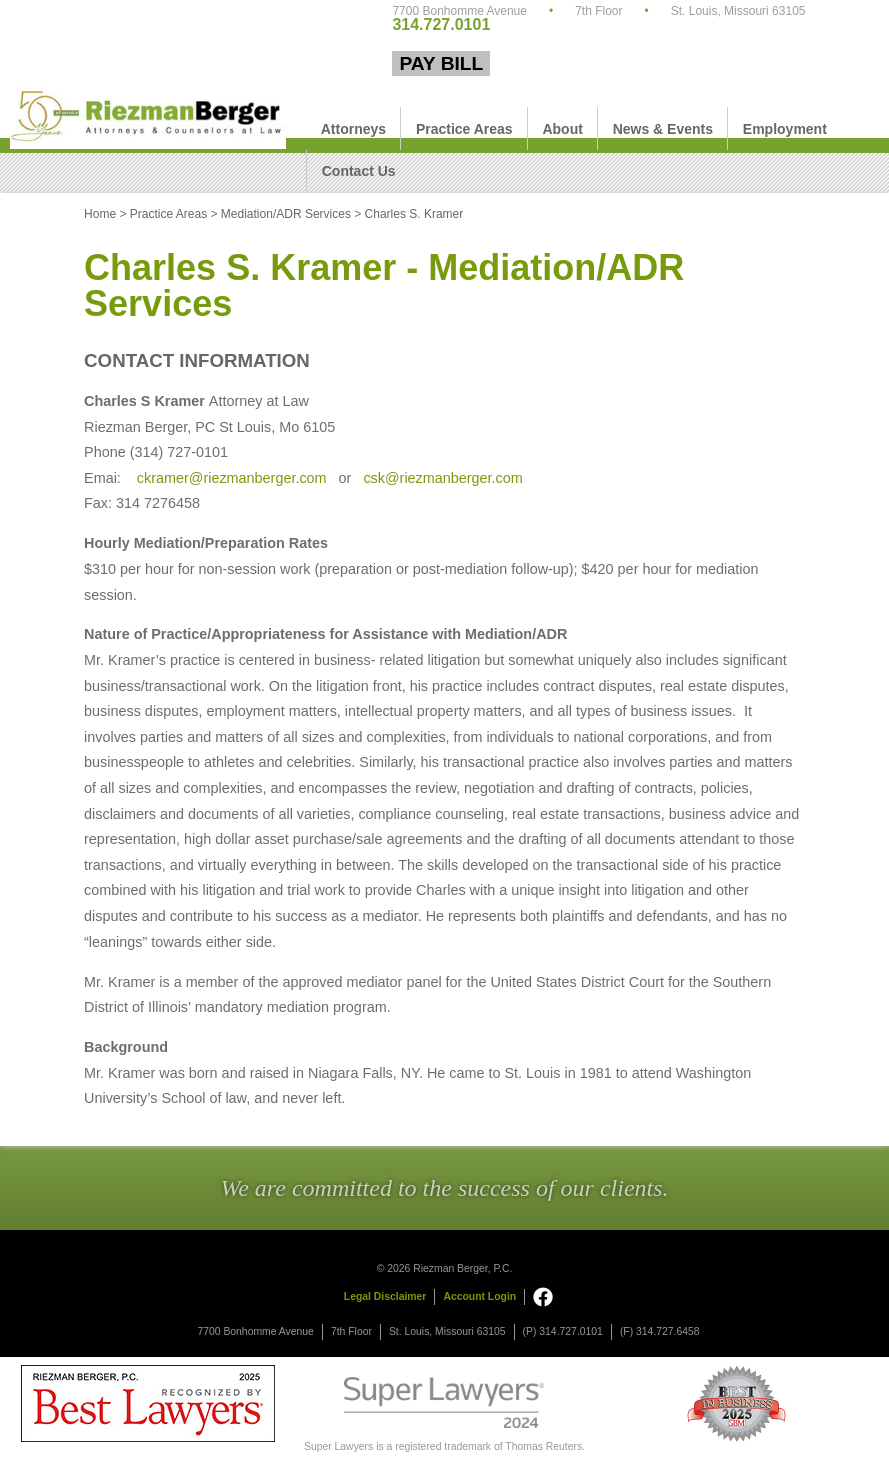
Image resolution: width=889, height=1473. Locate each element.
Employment (785, 129)
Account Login (479, 1296)
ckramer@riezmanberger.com (230, 478)
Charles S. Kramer (414, 214)
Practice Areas (464, 129)
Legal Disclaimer (385, 1296)
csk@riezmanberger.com (442, 478)
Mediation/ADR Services (286, 214)
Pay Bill (441, 63)
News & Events (663, 129)
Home (100, 214)
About (562, 129)
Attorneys (353, 129)
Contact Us (359, 171)
